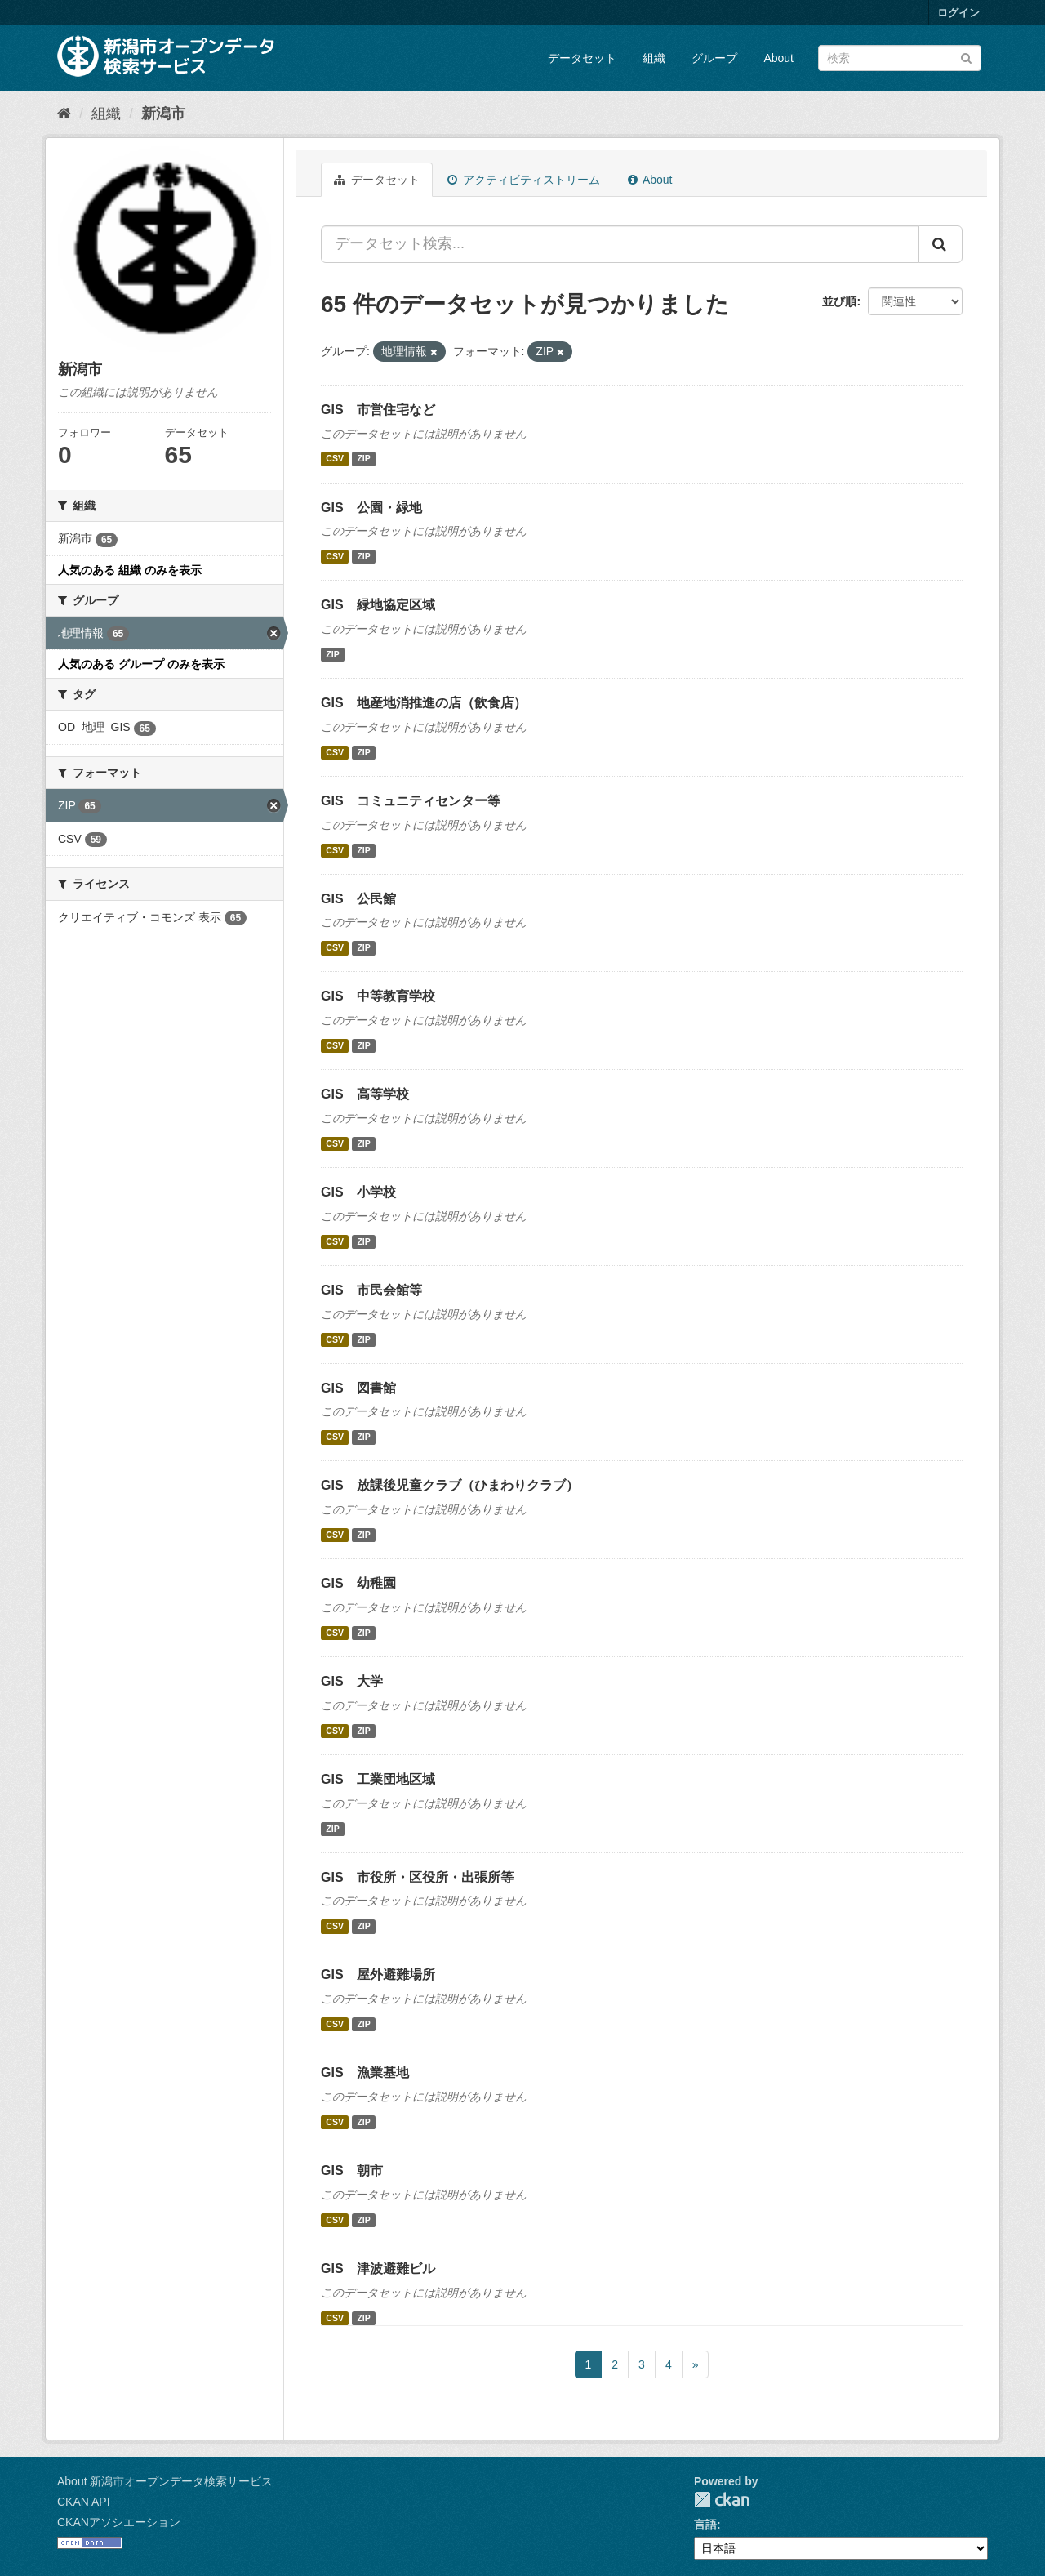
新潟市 (163, 113)
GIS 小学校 (358, 1192)
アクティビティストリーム (523, 179)
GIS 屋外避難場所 (378, 1974)
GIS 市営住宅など (378, 410)
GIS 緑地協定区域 (378, 605)
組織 (654, 58)
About (778, 58)
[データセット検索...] (620, 244)
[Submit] (966, 57)
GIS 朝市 (352, 2170)
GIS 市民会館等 (371, 1290)
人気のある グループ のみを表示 (141, 664)
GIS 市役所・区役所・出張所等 (417, 1877)
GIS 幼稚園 (358, 1583)
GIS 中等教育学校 (378, 996)
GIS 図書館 (358, 1388)
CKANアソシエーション (118, 2522)
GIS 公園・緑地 (371, 508)
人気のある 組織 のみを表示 (130, 570)
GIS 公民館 (358, 899)
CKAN (721, 2499)
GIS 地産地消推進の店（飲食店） (424, 703)
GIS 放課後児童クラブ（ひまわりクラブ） (450, 1485)
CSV (335, 459)
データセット (582, 58)
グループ (714, 58)
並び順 (839, 301)
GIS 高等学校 (365, 1094)
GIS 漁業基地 (365, 2072)
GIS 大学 (352, 1681)
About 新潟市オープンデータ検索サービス (165, 2481)
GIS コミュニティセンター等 (410, 801)
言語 (705, 2524)
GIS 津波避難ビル (378, 2268)
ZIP (363, 459)
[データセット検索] (899, 58)
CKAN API (83, 2501)
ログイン (958, 13)
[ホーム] (64, 113)
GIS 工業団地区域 (378, 1779)
